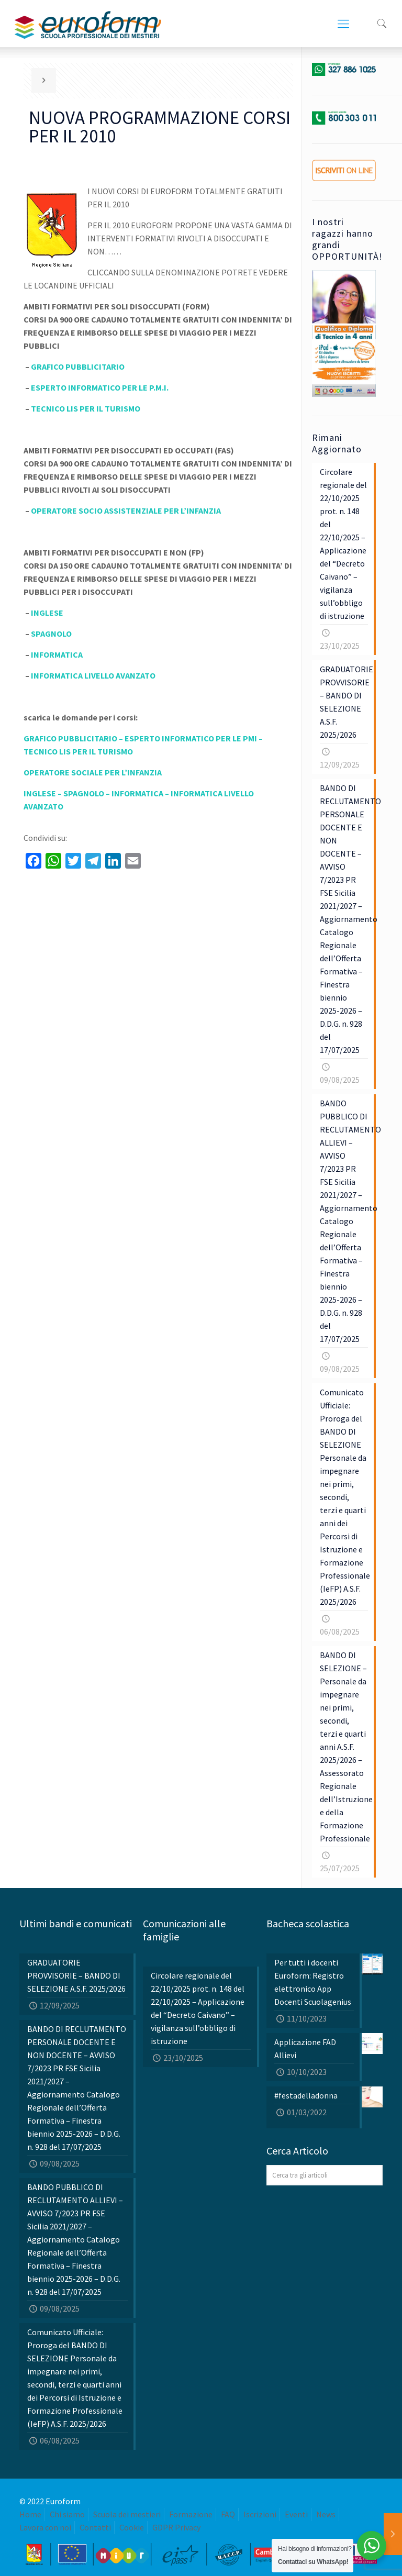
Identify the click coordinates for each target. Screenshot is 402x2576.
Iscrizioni (259, 2514)
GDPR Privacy (176, 2527)
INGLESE (47, 612)
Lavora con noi (45, 2527)
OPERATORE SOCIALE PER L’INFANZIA (93, 772)
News (326, 2514)
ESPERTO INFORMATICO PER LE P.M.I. (100, 387)
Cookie (131, 2527)
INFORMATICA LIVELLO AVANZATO (93, 675)
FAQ (228, 2514)
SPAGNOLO (51, 633)
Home (30, 2514)
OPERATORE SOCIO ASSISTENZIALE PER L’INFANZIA (126, 510)
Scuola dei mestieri (127, 2514)
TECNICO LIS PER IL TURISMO (85, 408)
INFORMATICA (57, 654)
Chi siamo (67, 2514)
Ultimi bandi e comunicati (75, 1923)
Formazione (191, 2514)
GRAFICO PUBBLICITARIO (78, 366)
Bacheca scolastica (307, 1923)
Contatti (95, 2527)
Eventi (296, 2514)
